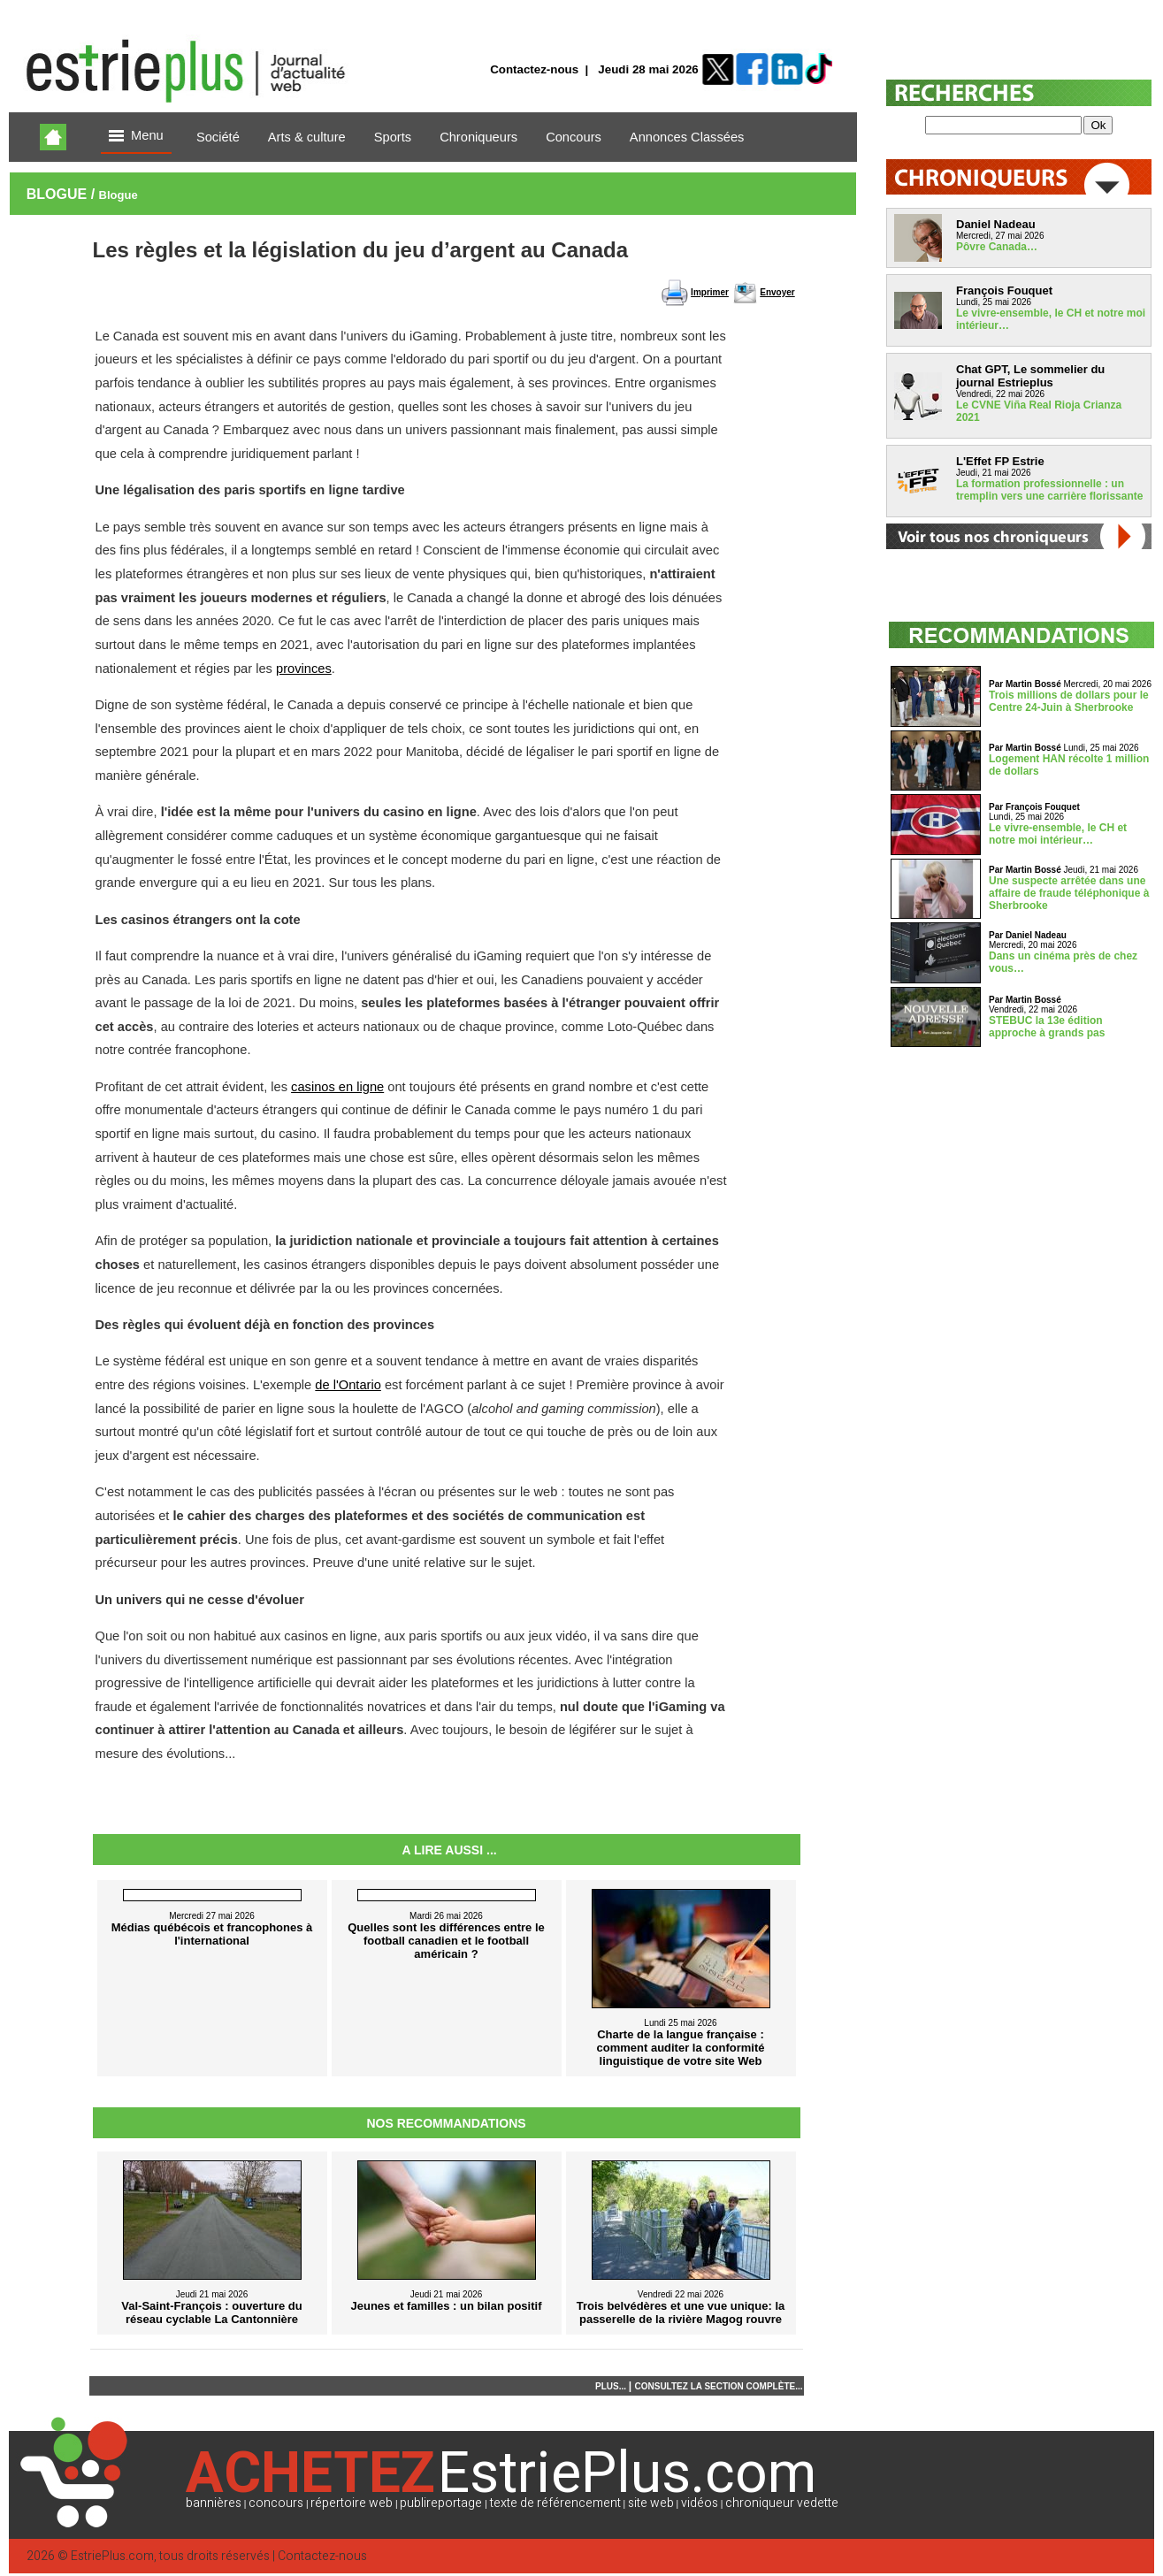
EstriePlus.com (112, 2556)
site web (651, 2503)
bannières (213, 2503)
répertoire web (351, 2503)
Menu (136, 137)
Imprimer (710, 292)
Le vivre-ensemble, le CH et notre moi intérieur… (1058, 834)
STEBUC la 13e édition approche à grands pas (1047, 1026)
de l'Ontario (348, 1385)
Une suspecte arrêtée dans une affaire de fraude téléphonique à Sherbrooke (1069, 893)
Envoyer (777, 292)
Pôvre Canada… (996, 247)
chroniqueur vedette (781, 2503)
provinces (304, 668)
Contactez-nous (534, 69)
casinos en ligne (337, 1087)
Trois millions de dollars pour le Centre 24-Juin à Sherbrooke (1069, 701)
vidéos (699, 2503)
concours (276, 2503)
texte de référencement (555, 2503)
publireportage (441, 2503)
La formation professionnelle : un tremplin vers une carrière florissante (1049, 490)
